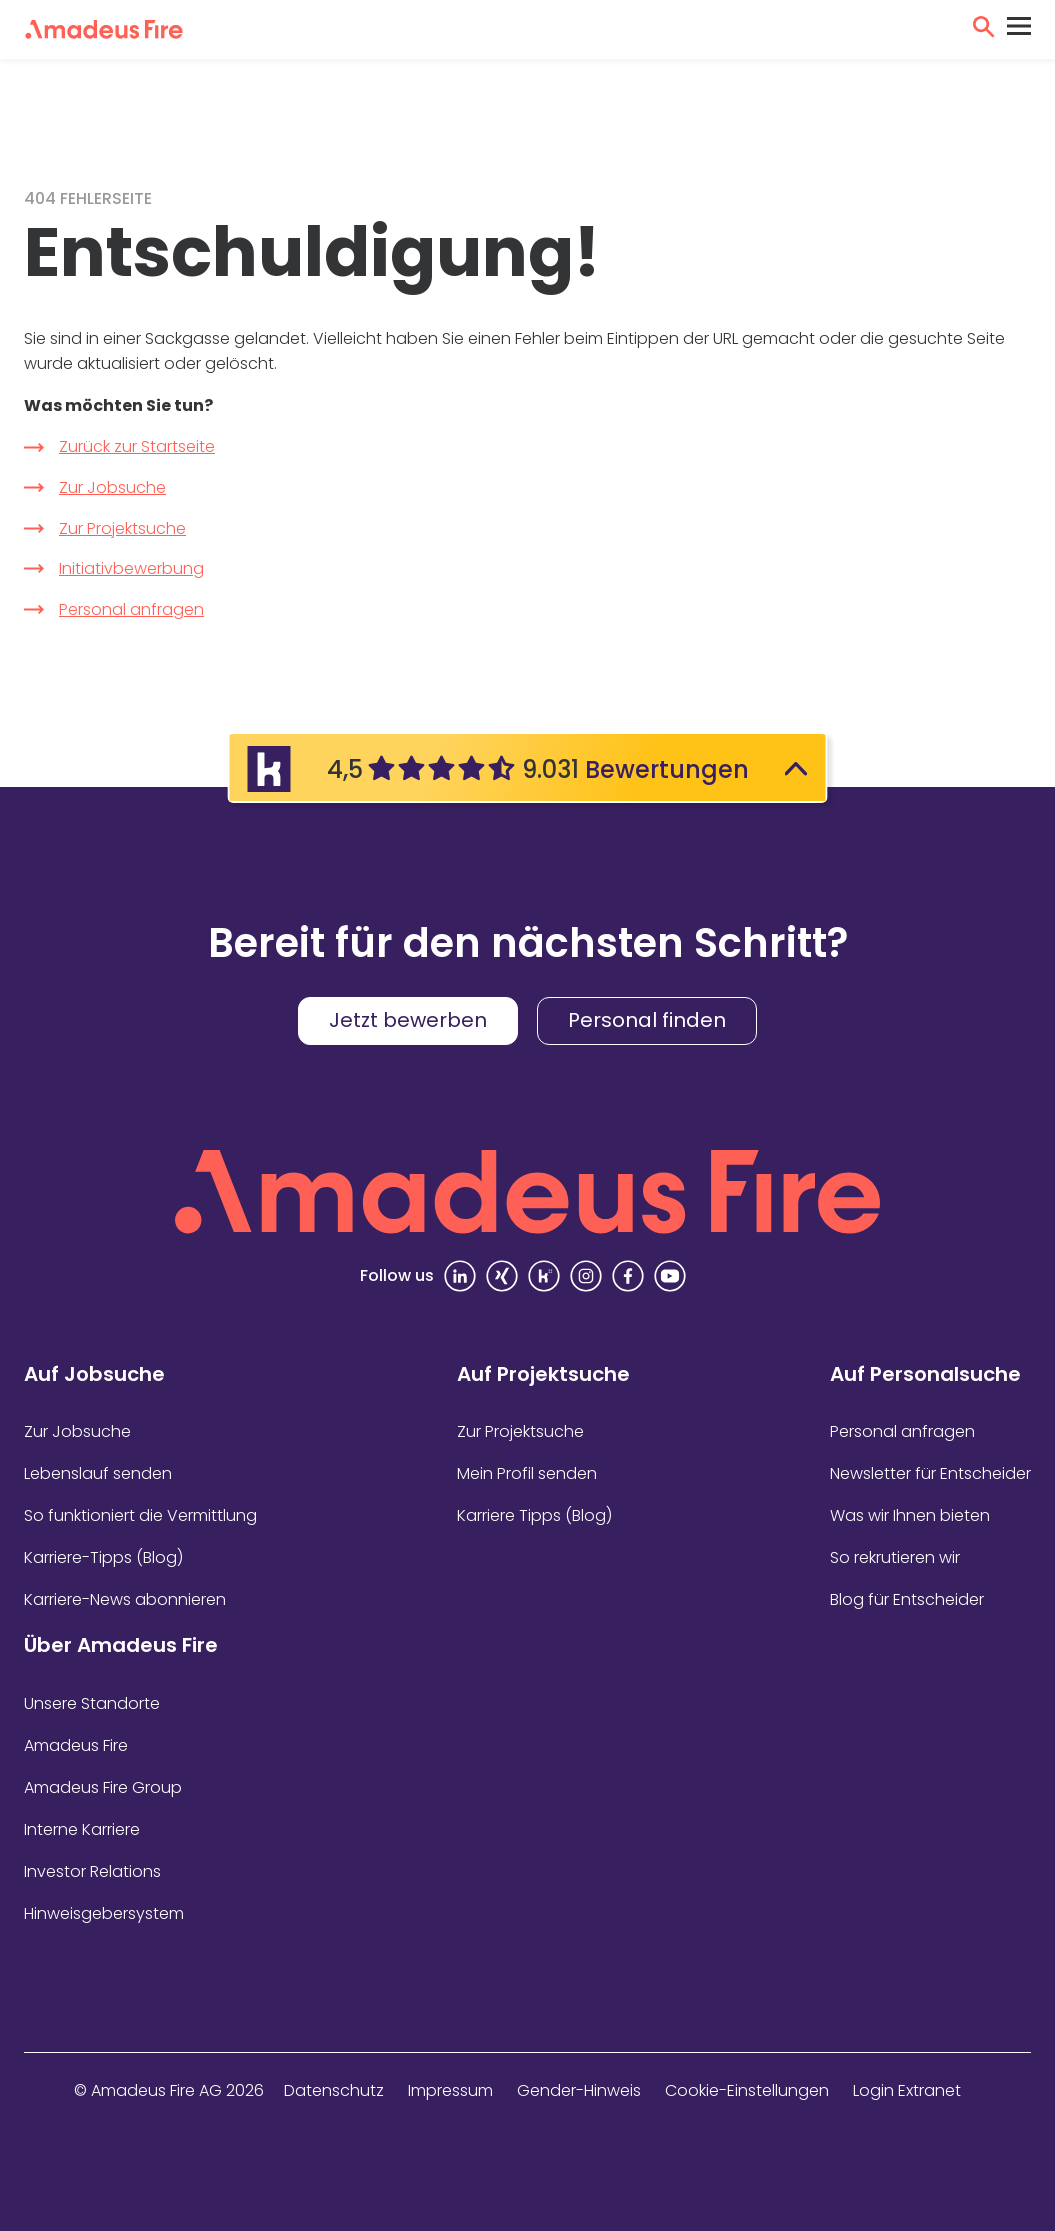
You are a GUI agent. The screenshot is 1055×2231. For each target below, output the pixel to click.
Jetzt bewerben (408, 1020)
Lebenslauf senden (98, 1473)
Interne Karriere (82, 1829)
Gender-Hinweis (579, 2090)
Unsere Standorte (92, 1703)
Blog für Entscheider (907, 1599)
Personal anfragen (131, 609)
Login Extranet (907, 2090)
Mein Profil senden (527, 1473)
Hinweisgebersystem (104, 1913)
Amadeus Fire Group (103, 1787)
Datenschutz (334, 2090)
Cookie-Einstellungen (747, 2090)
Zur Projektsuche (122, 528)
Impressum (450, 2090)
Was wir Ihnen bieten (910, 1515)
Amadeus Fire (76, 1745)
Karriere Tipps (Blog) (534, 1515)
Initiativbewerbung (131, 568)
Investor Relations (92, 1871)
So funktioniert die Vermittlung (140, 1515)
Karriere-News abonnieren (125, 1599)
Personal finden (647, 1020)
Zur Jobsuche (112, 487)
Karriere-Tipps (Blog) (103, 1557)
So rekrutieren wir (895, 1557)
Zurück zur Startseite (137, 446)
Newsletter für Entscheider (930, 1473)
